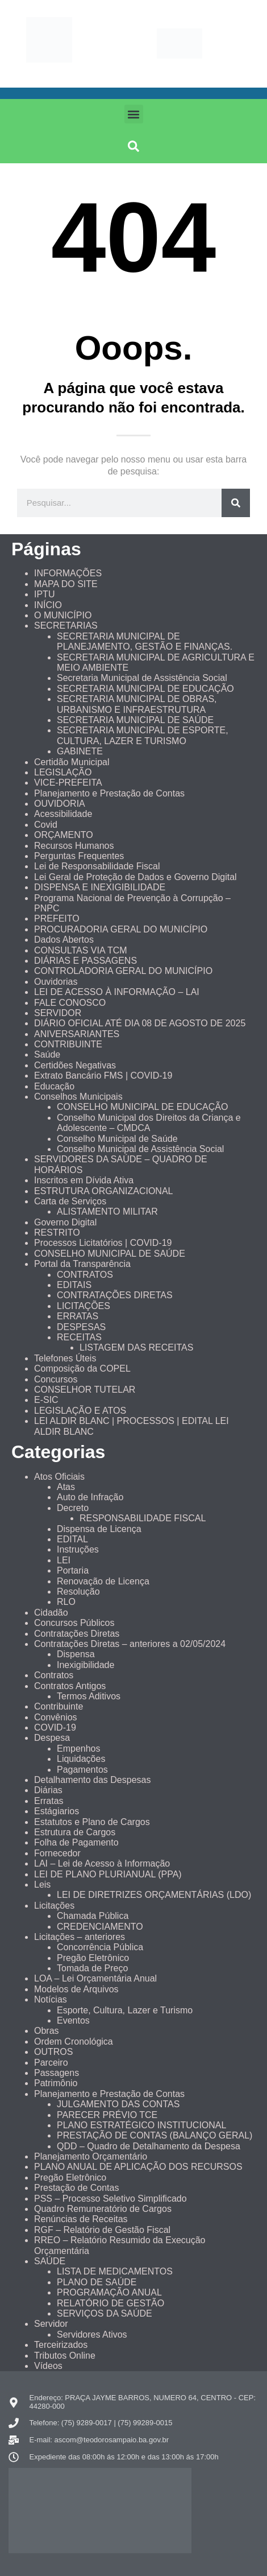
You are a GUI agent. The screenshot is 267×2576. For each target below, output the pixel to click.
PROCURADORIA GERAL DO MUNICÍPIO (120, 929)
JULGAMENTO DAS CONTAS (118, 2104)
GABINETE (80, 751)
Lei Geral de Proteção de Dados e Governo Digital (135, 877)
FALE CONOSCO (70, 1003)
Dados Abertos (64, 939)
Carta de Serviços (70, 1201)
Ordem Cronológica (73, 2041)
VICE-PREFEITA (68, 782)
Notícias (50, 1999)
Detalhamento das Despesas (92, 1780)
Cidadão (51, 1612)
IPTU (44, 594)
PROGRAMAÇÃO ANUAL (109, 2292)
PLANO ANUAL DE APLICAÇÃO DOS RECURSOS (138, 2167)
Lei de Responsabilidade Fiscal (97, 866)
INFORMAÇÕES (68, 573)
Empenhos (79, 1748)
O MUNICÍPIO (62, 615)
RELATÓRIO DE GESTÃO (110, 2303)
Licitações (54, 1905)
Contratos (53, 1675)
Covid (45, 824)
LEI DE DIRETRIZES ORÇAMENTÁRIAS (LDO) (154, 1895)
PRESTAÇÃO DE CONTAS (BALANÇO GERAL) (154, 2135)
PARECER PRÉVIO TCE (107, 2115)
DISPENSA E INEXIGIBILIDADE (99, 887)
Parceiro (51, 2062)
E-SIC (46, 1400)
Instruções (78, 1549)
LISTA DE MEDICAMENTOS (115, 2271)
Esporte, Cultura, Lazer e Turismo (125, 2010)
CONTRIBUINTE (68, 1044)
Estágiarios (56, 1811)
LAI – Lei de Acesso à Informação (102, 1863)
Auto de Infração (90, 1497)
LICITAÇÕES (83, 1306)
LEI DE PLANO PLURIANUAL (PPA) (108, 1874)
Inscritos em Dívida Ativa (84, 1180)
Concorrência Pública (100, 1947)
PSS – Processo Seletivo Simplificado (110, 2198)
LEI (63, 1560)
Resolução (78, 1591)
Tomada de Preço (92, 1968)
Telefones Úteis (65, 1358)
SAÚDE (49, 2261)
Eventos (73, 2020)
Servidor (51, 2324)
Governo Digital (65, 1222)
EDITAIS (74, 1285)
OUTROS (53, 2052)
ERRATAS (77, 1316)
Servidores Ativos (92, 2334)
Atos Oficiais (59, 1476)
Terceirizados (60, 2345)
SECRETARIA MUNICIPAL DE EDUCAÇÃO (145, 688)
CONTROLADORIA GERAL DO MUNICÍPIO (123, 971)
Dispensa (76, 1654)
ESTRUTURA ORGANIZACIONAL (103, 1191)
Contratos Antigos (70, 1686)
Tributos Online (64, 2355)
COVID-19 (55, 1727)
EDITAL (72, 1539)
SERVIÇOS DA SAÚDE (104, 2313)
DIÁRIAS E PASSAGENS (85, 960)
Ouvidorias (55, 981)
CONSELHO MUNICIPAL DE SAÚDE (109, 1253)
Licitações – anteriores (79, 1937)
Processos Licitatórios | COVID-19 (103, 1243)
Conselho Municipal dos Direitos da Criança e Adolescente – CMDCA (149, 1123)
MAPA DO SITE (66, 584)
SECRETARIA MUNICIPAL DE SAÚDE (135, 720)
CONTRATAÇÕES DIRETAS (115, 1295)
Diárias (48, 1790)
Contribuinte (58, 1706)
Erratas (49, 1801)
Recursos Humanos (74, 846)
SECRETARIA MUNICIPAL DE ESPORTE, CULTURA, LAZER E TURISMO (142, 735)
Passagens (56, 2073)
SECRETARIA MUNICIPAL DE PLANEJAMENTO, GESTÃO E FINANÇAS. (144, 641)
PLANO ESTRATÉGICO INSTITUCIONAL (141, 2125)
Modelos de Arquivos (76, 1989)
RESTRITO (57, 1232)
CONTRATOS (85, 1274)
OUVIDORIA (59, 803)
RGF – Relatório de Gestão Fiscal (102, 2230)
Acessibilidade (63, 814)
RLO (66, 1602)
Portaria (73, 1570)
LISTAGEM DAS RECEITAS (136, 1347)
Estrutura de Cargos (74, 1832)
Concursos (55, 1379)
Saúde (47, 1054)
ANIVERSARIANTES (76, 1034)
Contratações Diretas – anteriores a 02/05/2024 (130, 1644)
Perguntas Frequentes (79, 856)
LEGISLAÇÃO (62, 772)
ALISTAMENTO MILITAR (107, 1211)
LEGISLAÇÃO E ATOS (80, 1410)
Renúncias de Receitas (81, 2219)
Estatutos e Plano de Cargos (92, 1822)
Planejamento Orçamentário (90, 2156)
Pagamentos (82, 1769)
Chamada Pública (92, 1916)
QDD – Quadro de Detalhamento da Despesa (148, 2146)
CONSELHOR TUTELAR (84, 1389)
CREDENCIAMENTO (100, 1926)
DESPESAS (81, 1327)
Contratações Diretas (76, 1633)
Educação (54, 1086)
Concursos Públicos (74, 1623)
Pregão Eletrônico (93, 1958)
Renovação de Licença (103, 1581)
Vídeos (48, 2366)
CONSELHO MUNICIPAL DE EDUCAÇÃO (142, 1107)
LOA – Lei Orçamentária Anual (95, 1978)
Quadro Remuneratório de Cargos (103, 2209)
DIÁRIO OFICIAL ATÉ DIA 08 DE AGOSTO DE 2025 (139, 1023)
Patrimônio (55, 2083)
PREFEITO (57, 918)
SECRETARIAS (66, 625)
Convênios (55, 1717)
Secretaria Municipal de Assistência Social (142, 678)
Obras (46, 2031)
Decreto (73, 1508)
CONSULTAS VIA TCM (80, 950)
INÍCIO (48, 605)
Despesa (52, 1738)
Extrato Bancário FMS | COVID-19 (103, 1075)
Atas (66, 1487)
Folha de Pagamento (76, 1842)
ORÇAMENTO (63, 835)
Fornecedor (57, 1853)
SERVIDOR (57, 1013)
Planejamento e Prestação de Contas (109, 793)
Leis (42, 1884)
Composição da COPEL (82, 1368)
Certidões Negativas (75, 1065)
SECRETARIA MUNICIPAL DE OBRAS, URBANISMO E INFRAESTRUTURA (137, 704)
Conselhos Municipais (78, 1096)
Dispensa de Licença (99, 1529)
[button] (133, 114)
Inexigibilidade (85, 1665)
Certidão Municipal (72, 762)
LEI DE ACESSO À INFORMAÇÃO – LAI (116, 992)
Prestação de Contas (76, 2188)
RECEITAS (79, 1337)
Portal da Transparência (82, 1264)
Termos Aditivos (88, 1696)
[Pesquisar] (236, 503)
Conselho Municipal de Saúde (117, 1138)
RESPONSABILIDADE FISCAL (143, 1518)
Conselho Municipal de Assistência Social (140, 1149)
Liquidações (81, 1759)
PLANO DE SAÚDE (96, 2282)
